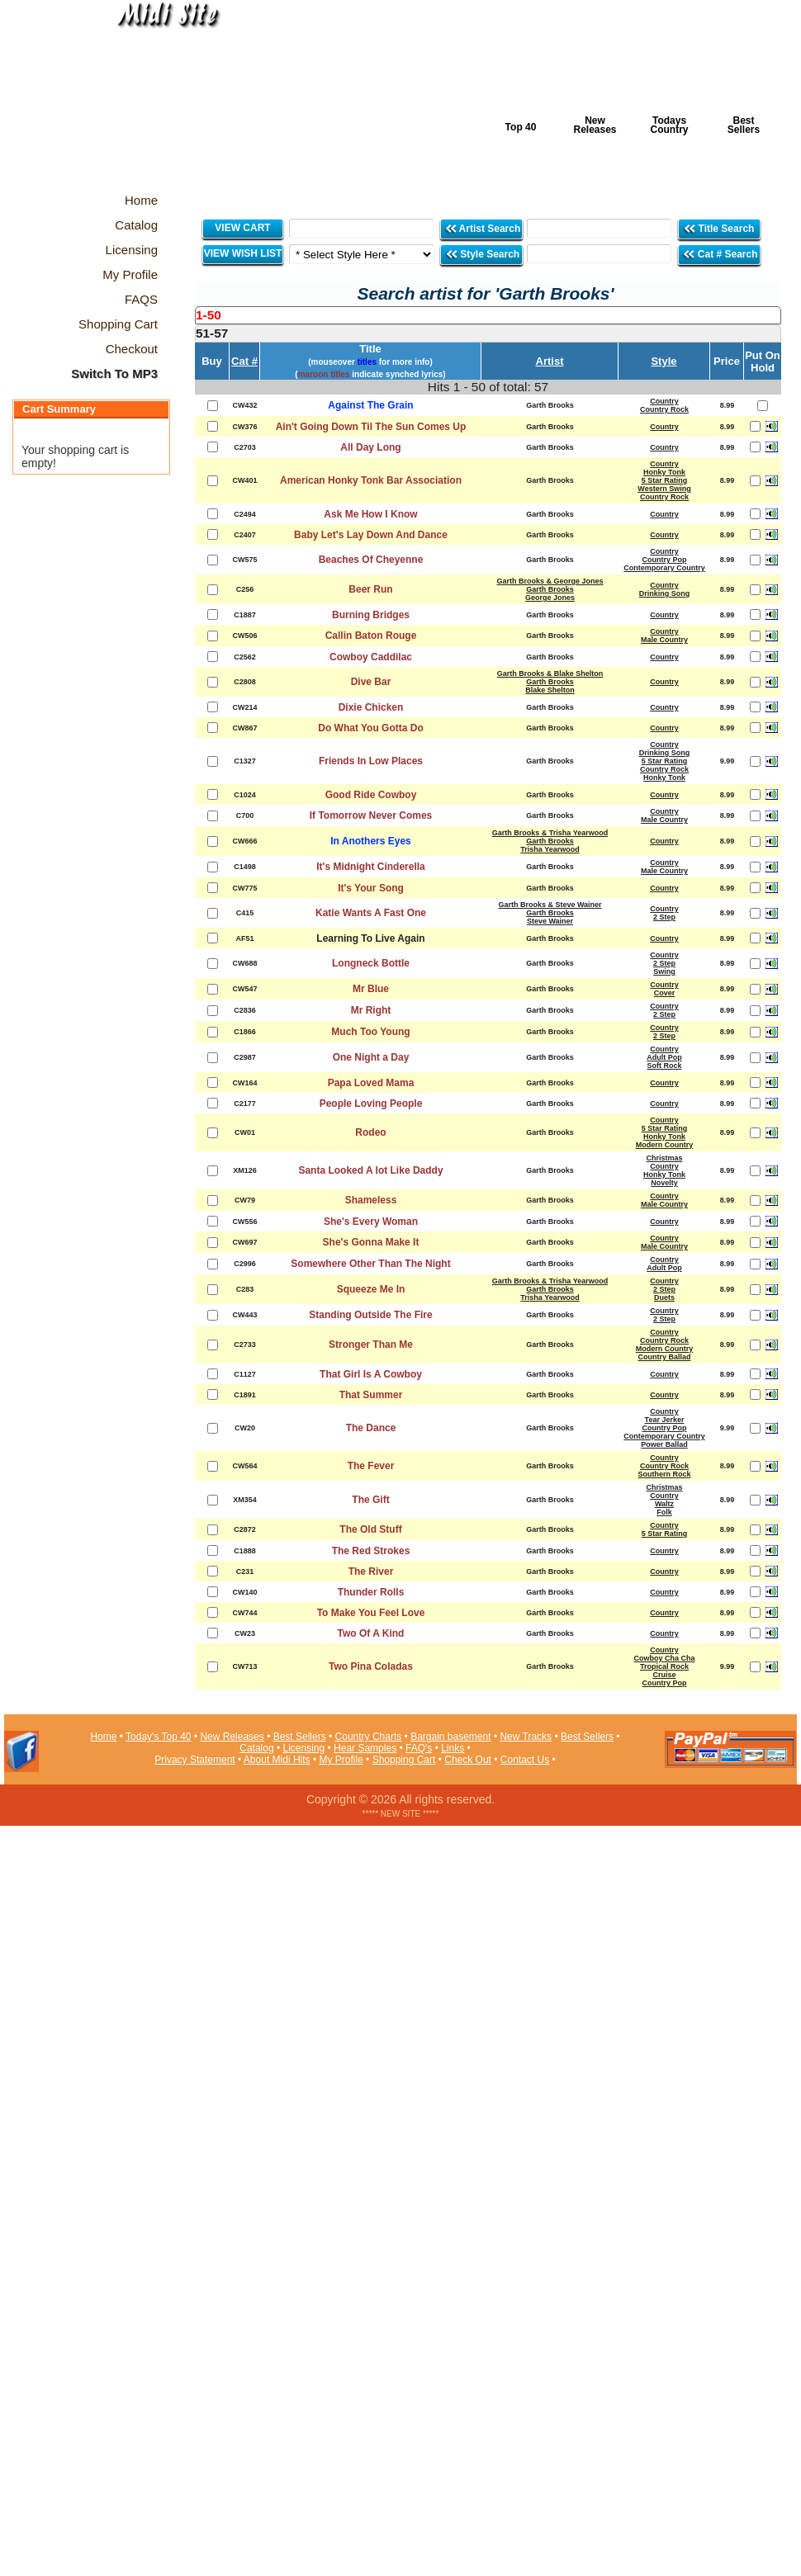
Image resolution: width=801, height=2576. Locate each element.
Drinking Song (664, 593)
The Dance (371, 1428)
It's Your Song (371, 888)
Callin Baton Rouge (371, 635)
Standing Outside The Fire (370, 1315)
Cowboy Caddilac (370, 657)
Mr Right (371, 1010)
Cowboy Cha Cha (663, 1658)
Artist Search (482, 228)
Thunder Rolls (371, 1592)
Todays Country (670, 125)
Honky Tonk (664, 472)
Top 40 (521, 127)
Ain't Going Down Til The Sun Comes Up (371, 426)
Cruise (663, 1675)
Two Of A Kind (371, 1633)
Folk (664, 1512)
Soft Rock (664, 1065)
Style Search (482, 254)
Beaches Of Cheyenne (371, 559)
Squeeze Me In (371, 1289)
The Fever (371, 1466)
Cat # (244, 361)
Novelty (664, 1183)
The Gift (370, 1499)
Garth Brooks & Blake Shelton (550, 673)
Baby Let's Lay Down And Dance (371, 535)
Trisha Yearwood (549, 849)
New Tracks (526, 1736)
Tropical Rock (664, 1666)
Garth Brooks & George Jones (549, 581)
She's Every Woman (371, 1221)
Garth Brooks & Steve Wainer (549, 904)
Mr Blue (371, 989)
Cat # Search (719, 254)
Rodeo (370, 1132)
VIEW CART (242, 228)
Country (664, 401)
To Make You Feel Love (371, 1613)
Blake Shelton (550, 690)
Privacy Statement (194, 1759)
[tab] (488, 315)
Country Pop (664, 559)
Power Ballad (664, 1444)
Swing (664, 971)
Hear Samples (365, 1748)
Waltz (664, 1504)
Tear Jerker (665, 1420)
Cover (664, 993)
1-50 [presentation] (208, 315)
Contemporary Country (664, 568)
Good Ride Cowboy (371, 795)
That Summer (371, 1395)
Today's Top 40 (158, 1736)
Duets (664, 1297)
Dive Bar (371, 682)
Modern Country (665, 1145)
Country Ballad (663, 1357)
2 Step (664, 917)
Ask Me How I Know (370, 514)
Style (663, 361)
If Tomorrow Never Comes (371, 815)
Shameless (371, 1200)
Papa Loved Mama (371, 1083)
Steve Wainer (550, 921)
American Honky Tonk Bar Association (371, 480)
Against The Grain (370, 405)
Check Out (467, 1759)
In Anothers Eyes (370, 841)
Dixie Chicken (371, 707)
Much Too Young (370, 1031)
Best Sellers (744, 125)
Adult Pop (664, 1057)
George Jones (550, 597)
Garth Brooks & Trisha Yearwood (550, 833)
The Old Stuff (370, 1529)
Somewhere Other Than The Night (370, 1263)
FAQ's (418, 1748)
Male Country (664, 640)
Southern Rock (663, 1474)
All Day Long (370, 447)
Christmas (664, 1158)
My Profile (341, 1759)
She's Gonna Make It (371, 1242)
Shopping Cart (404, 1759)
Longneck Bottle (371, 963)
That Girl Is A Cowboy (371, 1374)
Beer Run (370, 589)
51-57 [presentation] (212, 333)
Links (452, 1748)
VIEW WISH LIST (243, 253)
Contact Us (524, 1759)
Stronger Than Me (371, 1344)
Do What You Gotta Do (371, 728)
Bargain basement (450, 1736)
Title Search (719, 228)
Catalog (256, 1748)
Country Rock (664, 409)
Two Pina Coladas (371, 1666)
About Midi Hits (277, 1759)
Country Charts (368, 1736)
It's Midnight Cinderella (370, 866)
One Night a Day (371, 1057)
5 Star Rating (665, 480)
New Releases (594, 125)
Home (103, 1736)
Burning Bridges (371, 615)
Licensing (304, 1748)
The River (371, 1571)
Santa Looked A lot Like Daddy (370, 1170)
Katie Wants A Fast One (370, 913)
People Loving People (371, 1103)
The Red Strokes (371, 1551)
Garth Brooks (550, 589)
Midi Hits (158, 100)
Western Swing (663, 488)
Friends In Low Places (371, 761)
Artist (550, 361)
